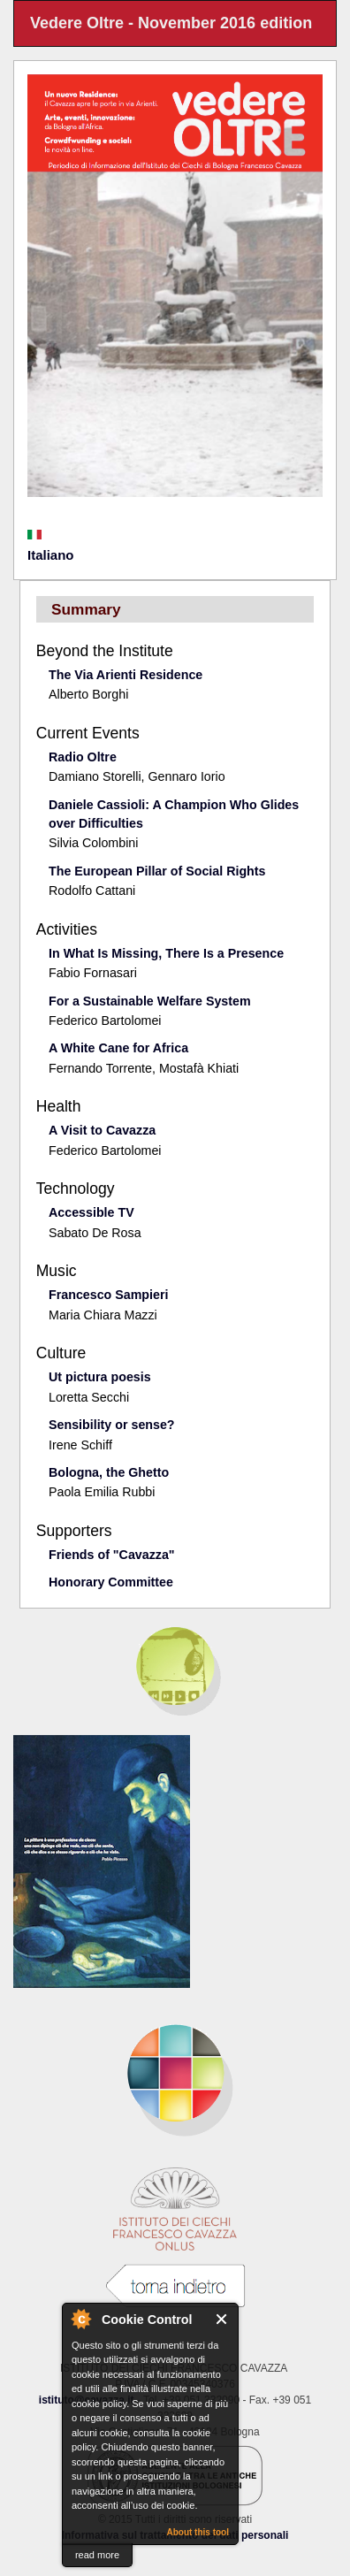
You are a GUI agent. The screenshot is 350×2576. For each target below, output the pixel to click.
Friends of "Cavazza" (112, 1555)
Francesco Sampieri (108, 1295)
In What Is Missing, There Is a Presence (166, 953)
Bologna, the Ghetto (109, 1472)
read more (97, 2554)
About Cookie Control (80, 2319)
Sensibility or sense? (112, 1425)
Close (222, 2319)
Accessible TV (91, 1212)
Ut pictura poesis (100, 1377)
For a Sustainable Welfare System (150, 1001)
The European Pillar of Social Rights (157, 871)
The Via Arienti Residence (125, 675)
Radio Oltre (83, 757)
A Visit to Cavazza (102, 1130)
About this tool (197, 2532)
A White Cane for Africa (118, 1048)
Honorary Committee (111, 1582)
